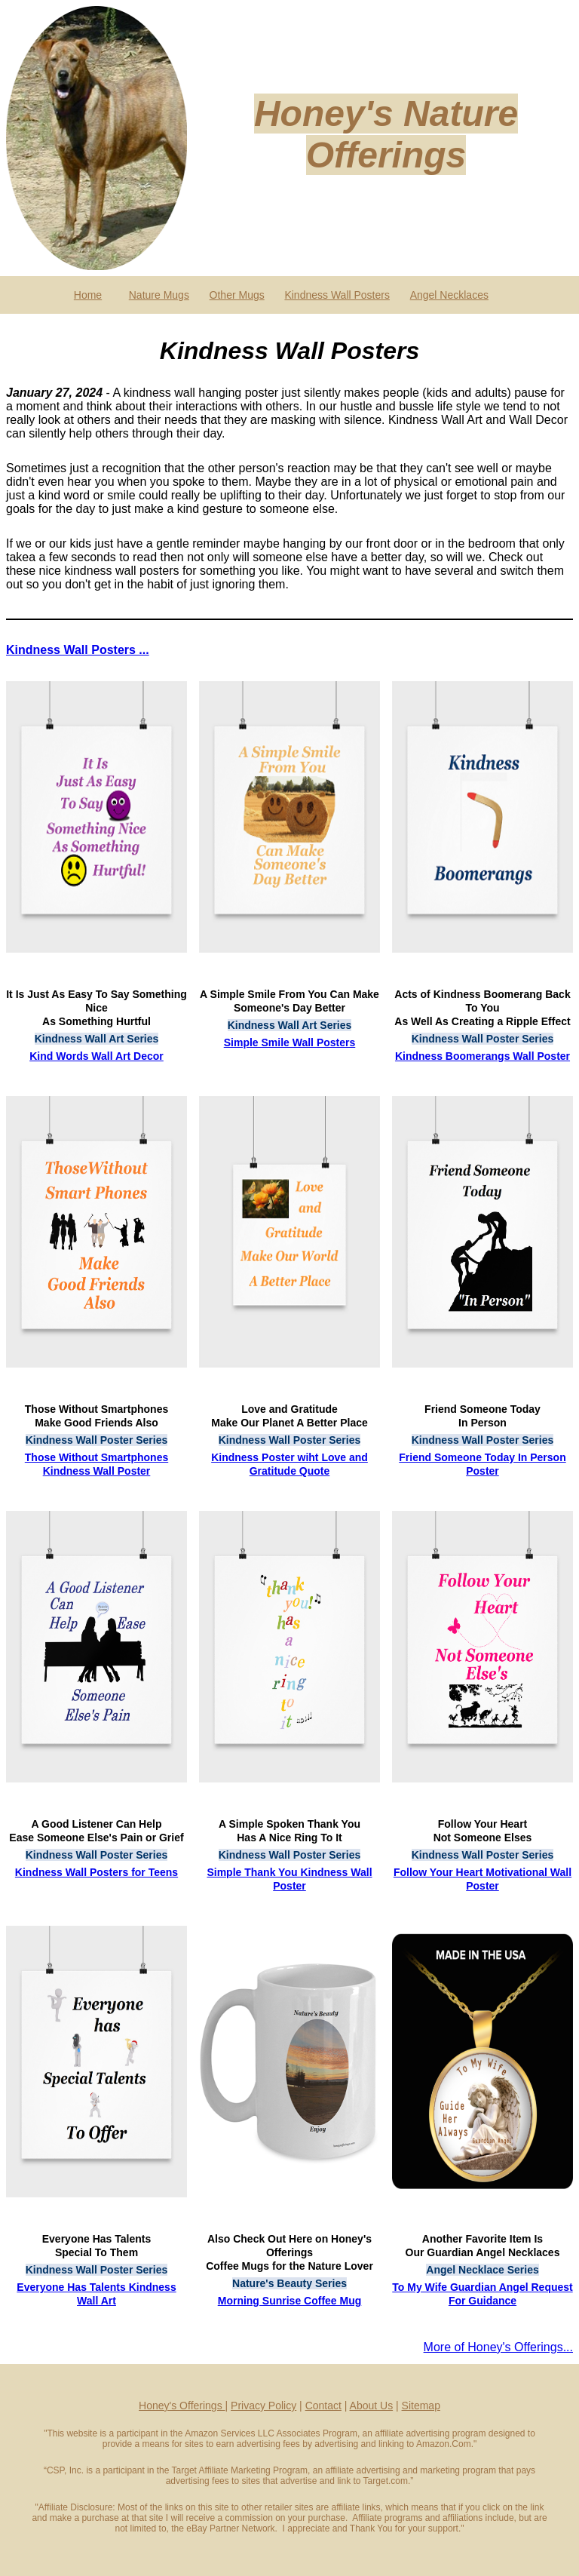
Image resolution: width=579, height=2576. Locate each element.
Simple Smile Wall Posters (290, 1042)
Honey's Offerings (182, 2405)
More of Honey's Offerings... (498, 2347)
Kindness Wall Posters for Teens (96, 1872)
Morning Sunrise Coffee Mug (290, 2301)
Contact (323, 2405)
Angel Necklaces (449, 295)
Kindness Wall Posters (337, 295)
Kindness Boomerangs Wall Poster (482, 1056)
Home (88, 295)
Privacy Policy (263, 2405)
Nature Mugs (159, 295)
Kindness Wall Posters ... (77, 649)
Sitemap (421, 2405)
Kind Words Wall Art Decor (96, 1056)
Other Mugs (237, 295)
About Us (372, 2405)
